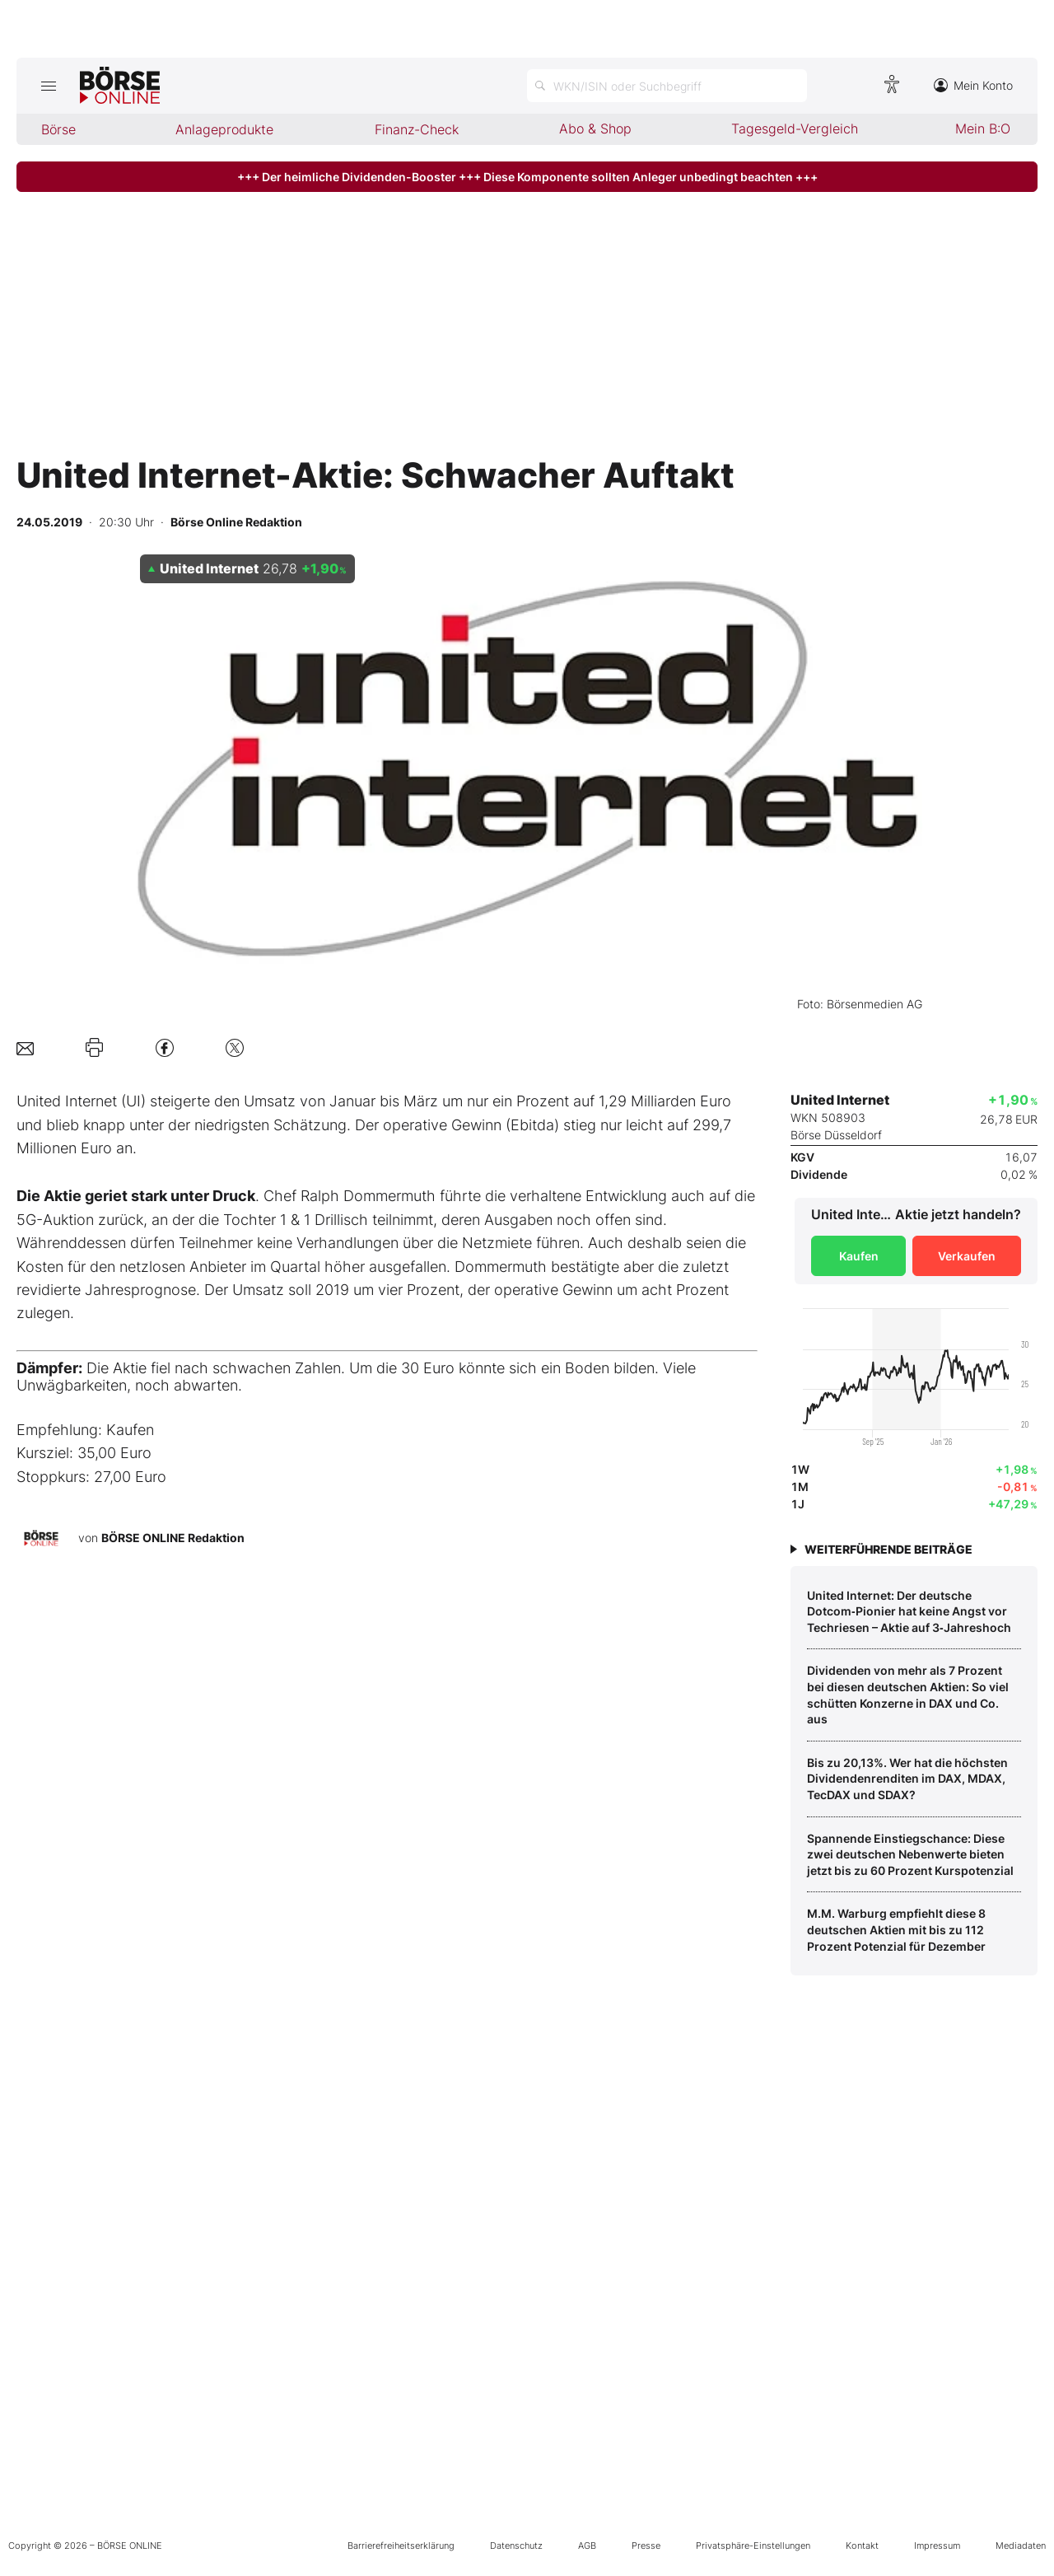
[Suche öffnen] (667, 85)
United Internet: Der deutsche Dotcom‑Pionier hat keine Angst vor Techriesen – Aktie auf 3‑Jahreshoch (909, 1611)
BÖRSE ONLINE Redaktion (173, 1538)
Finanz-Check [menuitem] (417, 129)
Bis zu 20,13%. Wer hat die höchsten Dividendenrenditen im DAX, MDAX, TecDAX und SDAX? (907, 1779)
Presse (646, 2545)
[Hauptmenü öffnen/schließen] (48, 86)
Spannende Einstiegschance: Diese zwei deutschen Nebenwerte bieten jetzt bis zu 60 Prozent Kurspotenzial (910, 1854)
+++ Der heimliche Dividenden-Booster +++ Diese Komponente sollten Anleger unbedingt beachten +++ (527, 177)
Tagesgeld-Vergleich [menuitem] (794, 128)
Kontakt (862, 2545)
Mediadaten (1021, 2545)
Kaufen (859, 1256)
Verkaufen (967, 1256)
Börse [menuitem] (58, 129)
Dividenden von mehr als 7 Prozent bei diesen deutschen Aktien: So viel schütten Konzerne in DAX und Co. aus (908, 1694)
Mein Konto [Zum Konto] (973, 85)
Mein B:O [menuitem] (982, 128)
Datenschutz (516, 2545)
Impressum (937, 2545)
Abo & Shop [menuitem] (595, 128)
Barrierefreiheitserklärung (401, 2545)
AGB (587, 2545)
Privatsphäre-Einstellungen (753, 2545)
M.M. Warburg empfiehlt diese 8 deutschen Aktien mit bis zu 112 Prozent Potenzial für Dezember (896, 1929)
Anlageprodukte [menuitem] (224, 129)
